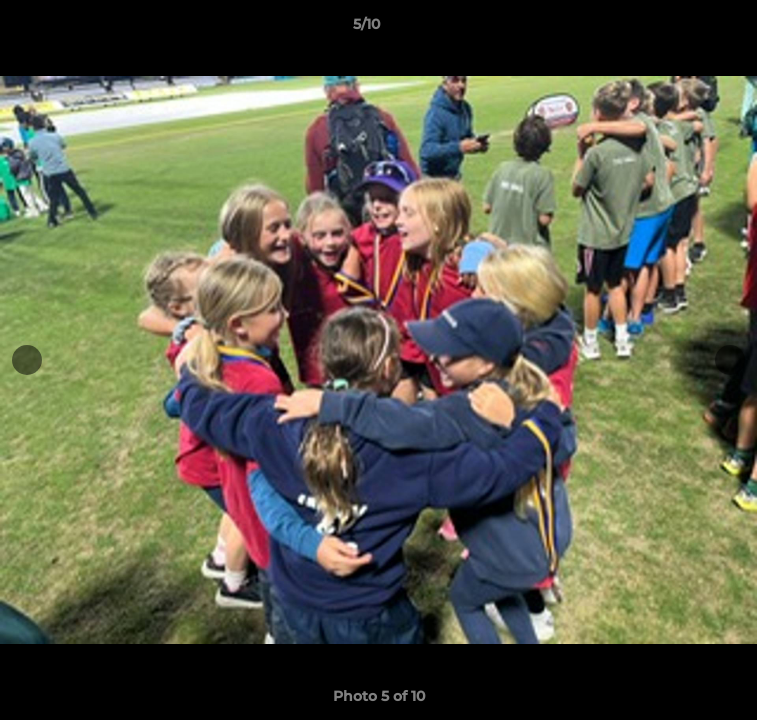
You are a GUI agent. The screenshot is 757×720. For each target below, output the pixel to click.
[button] (685, 29)
